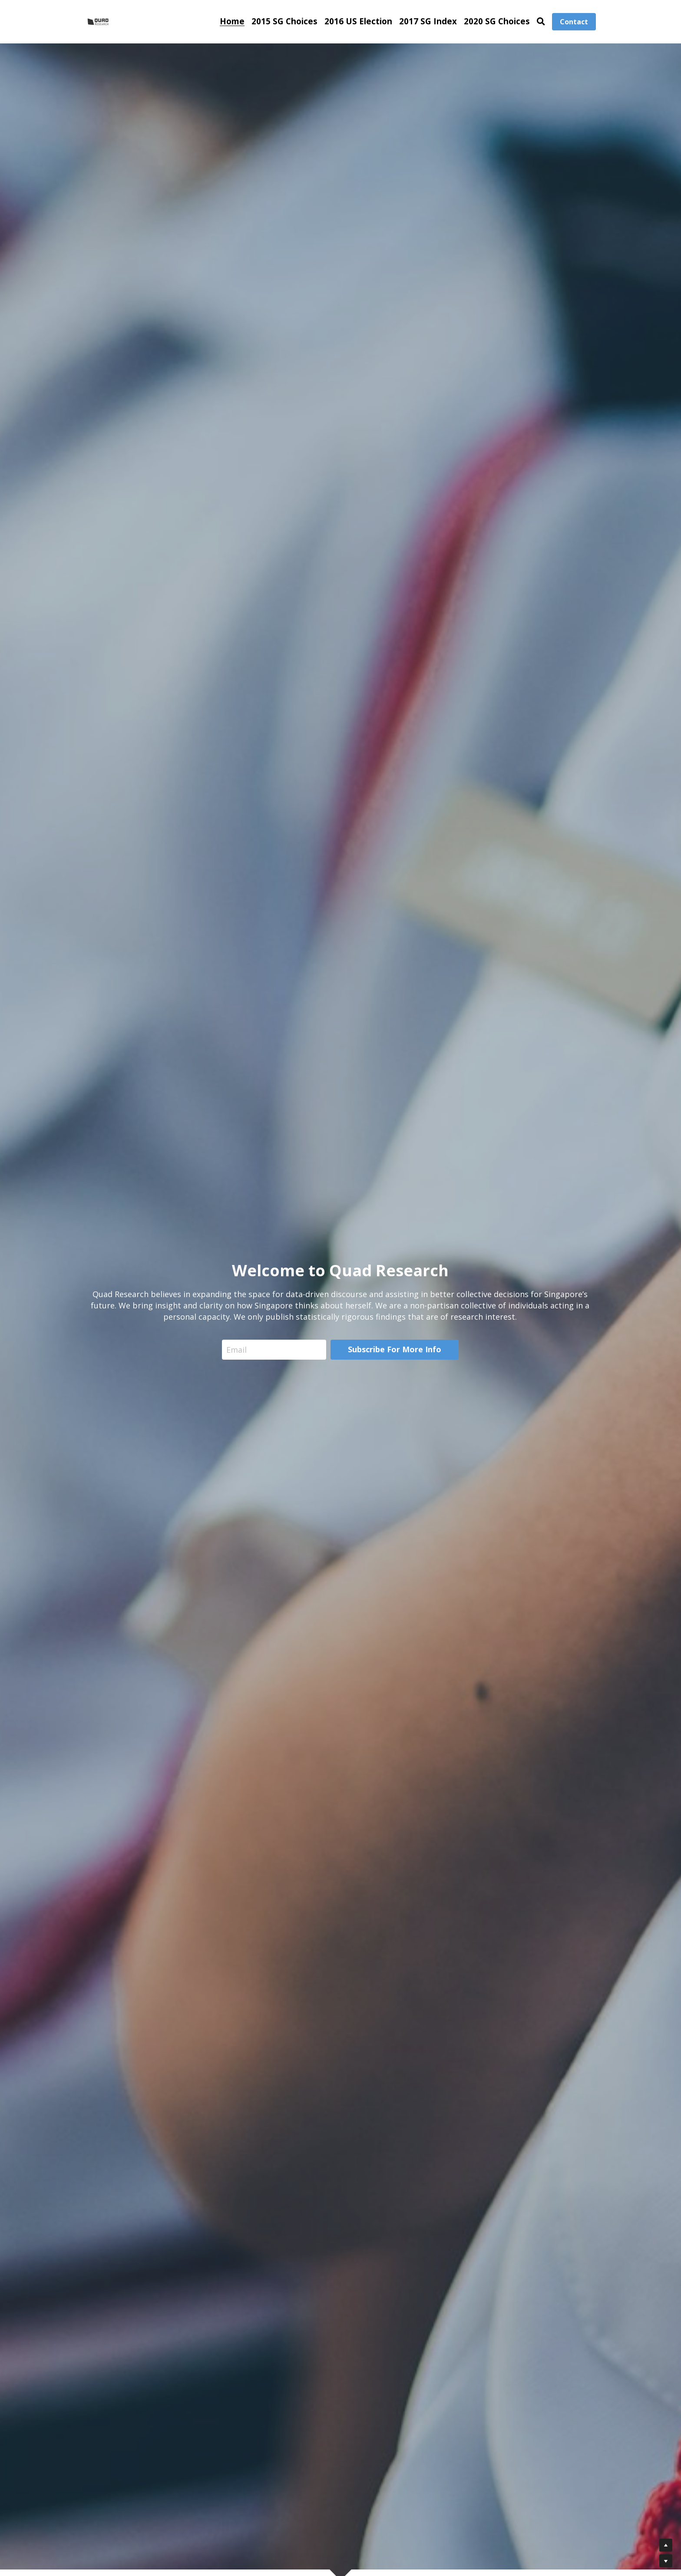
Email (236, 1349)
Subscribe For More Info (394, 1349)
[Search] (541, 21)
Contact (574, 21)
